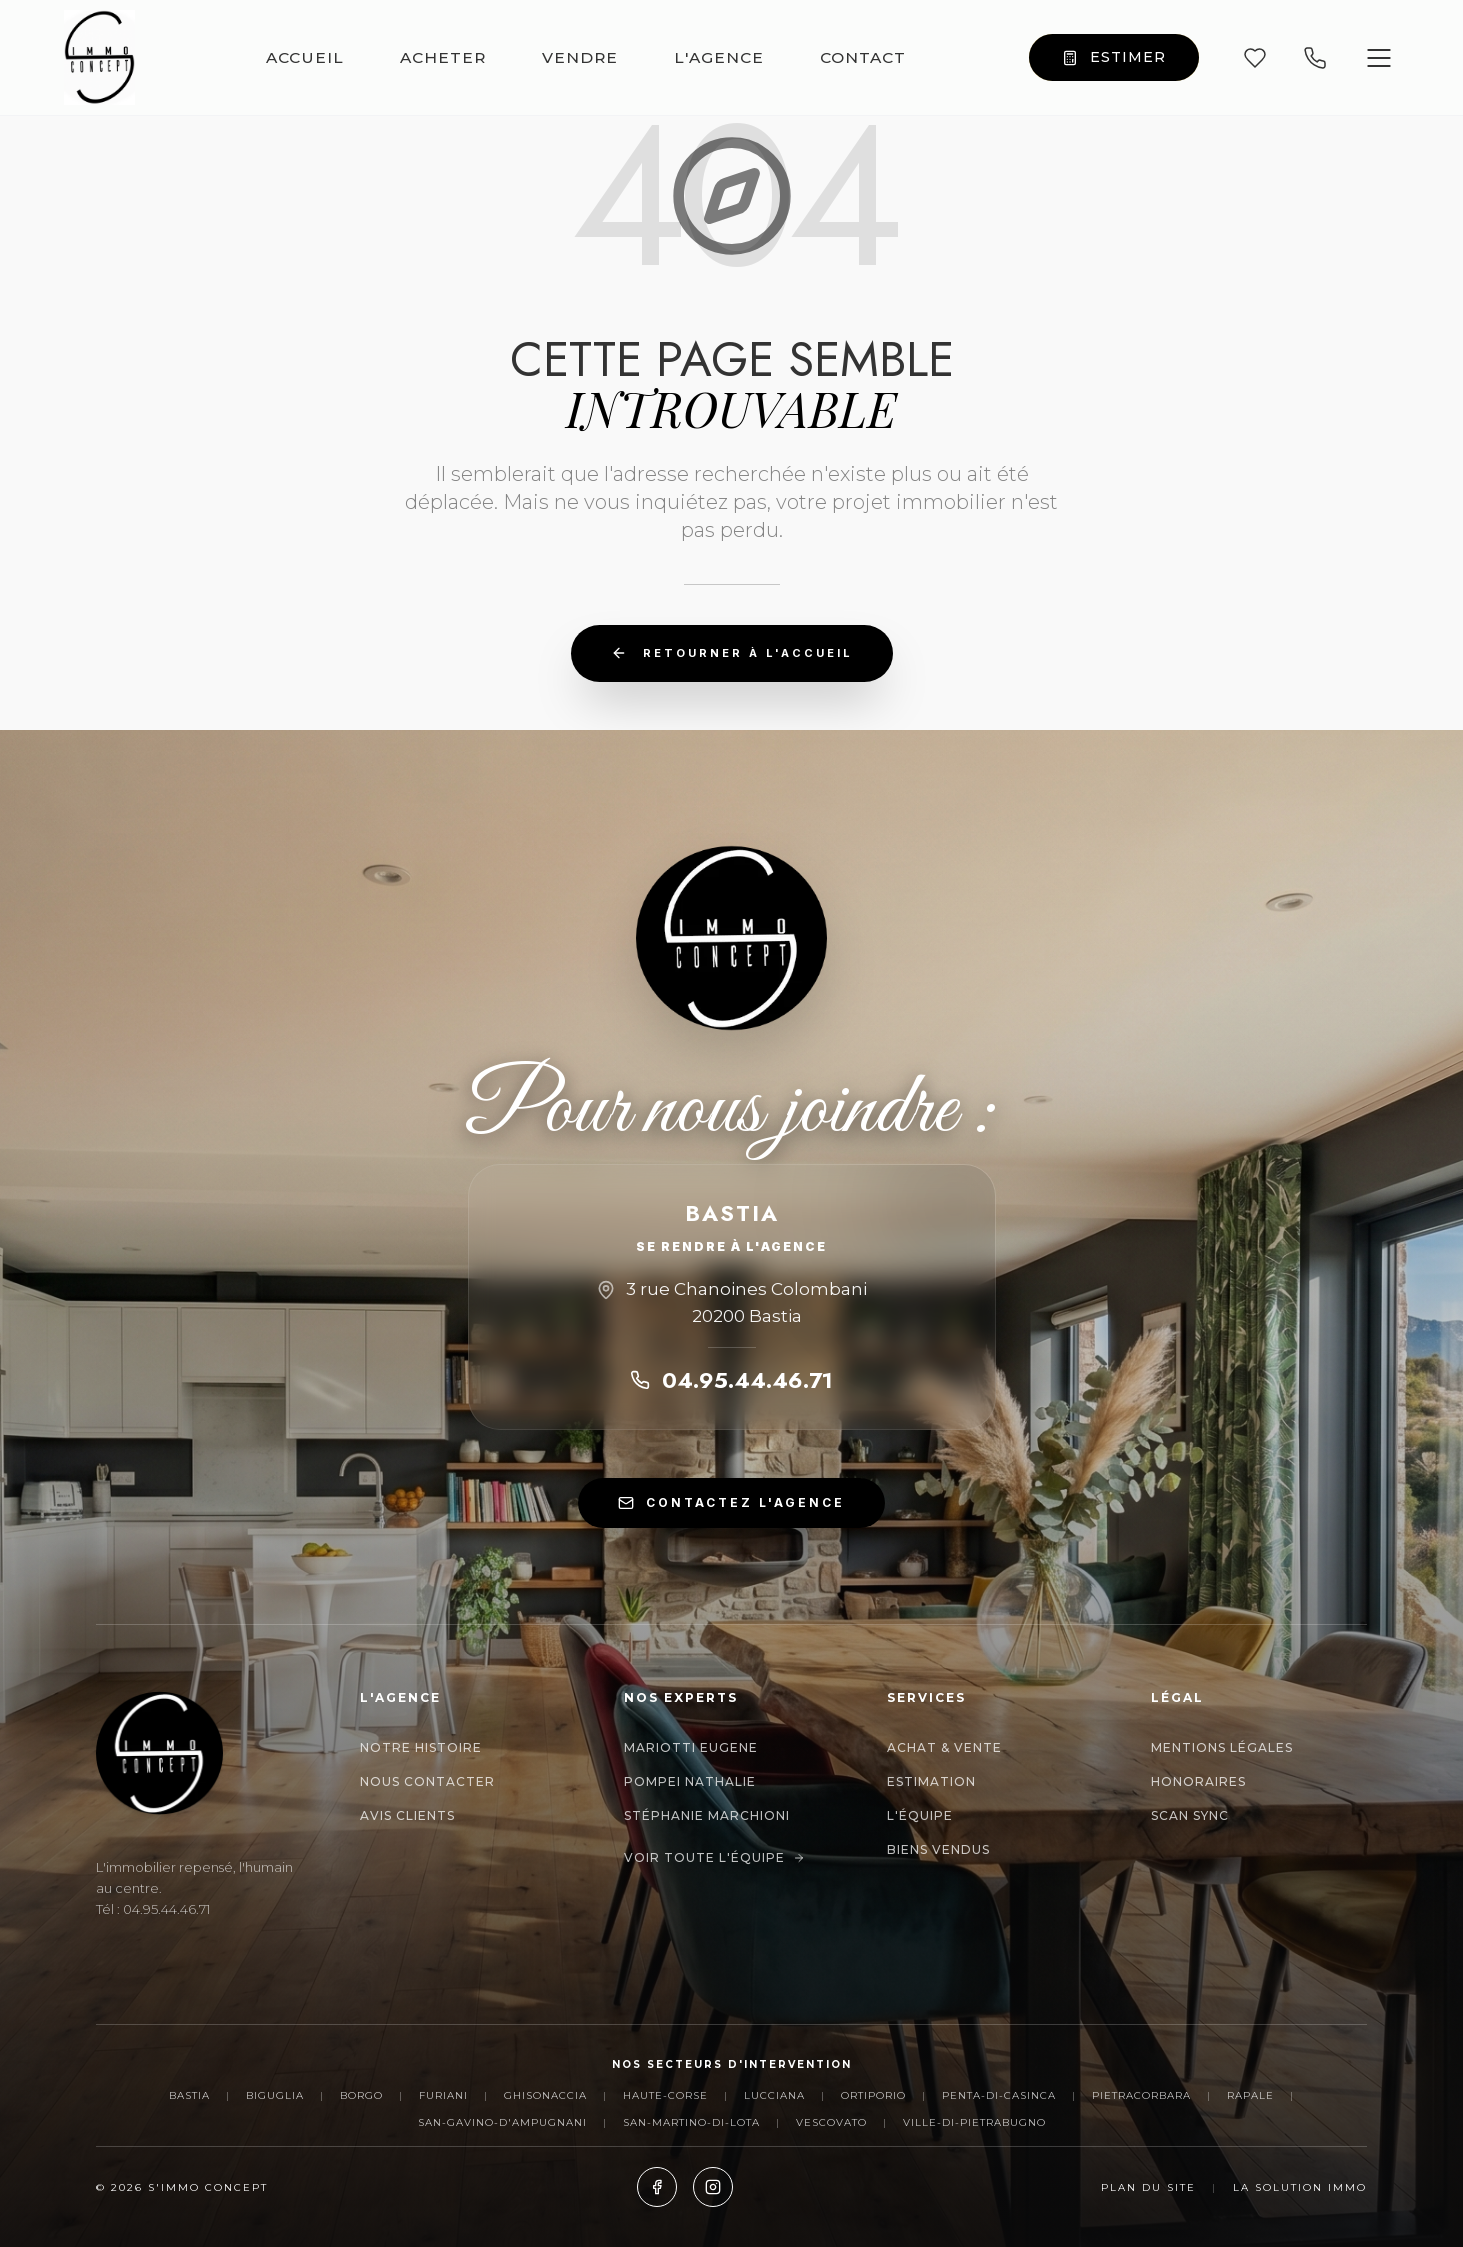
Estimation (931, 1781)
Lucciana (774, 2095)
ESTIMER (1114, 57)
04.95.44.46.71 (731, 1380)
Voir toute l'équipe (714, 1857)
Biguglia (275, 2095)
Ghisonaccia (545, 2095)
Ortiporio (873, 2095)
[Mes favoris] (1255, 58)
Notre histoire (421, 1747)
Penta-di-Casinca (999, 2095)
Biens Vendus (938, 1849)
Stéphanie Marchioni (707, 1815)
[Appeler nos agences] (1315, 58)
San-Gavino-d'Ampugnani (502, 2122)
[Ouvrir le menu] (1379, 58)
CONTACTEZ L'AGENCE (731, 1503)
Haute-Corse (665, 2095)
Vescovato (831, 2122)
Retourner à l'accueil (732, 653)
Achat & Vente (944, 1747)
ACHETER (443, 57)
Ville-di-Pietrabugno (974, 2122)
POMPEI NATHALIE (690, 1781)
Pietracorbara (1141, 2095)
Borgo (361, 2095)
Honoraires (1198, 1781)
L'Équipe (920, 1815)
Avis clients (407, 1815)
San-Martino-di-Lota (691, 2122)
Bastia (189, 2095)
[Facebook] (657, 2187)
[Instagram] (713, 2187)
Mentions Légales (1222, 1747)
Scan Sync (1190, 1815)
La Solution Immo (1300, 2187)
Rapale (1250, 2095)
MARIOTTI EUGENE (691, 1747)
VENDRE (580, 57)
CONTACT (863, 57)
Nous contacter (427, 1781)
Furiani (443, 2095)
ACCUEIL (305, 57)
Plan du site (1148, 2187)
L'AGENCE (719, 57)
